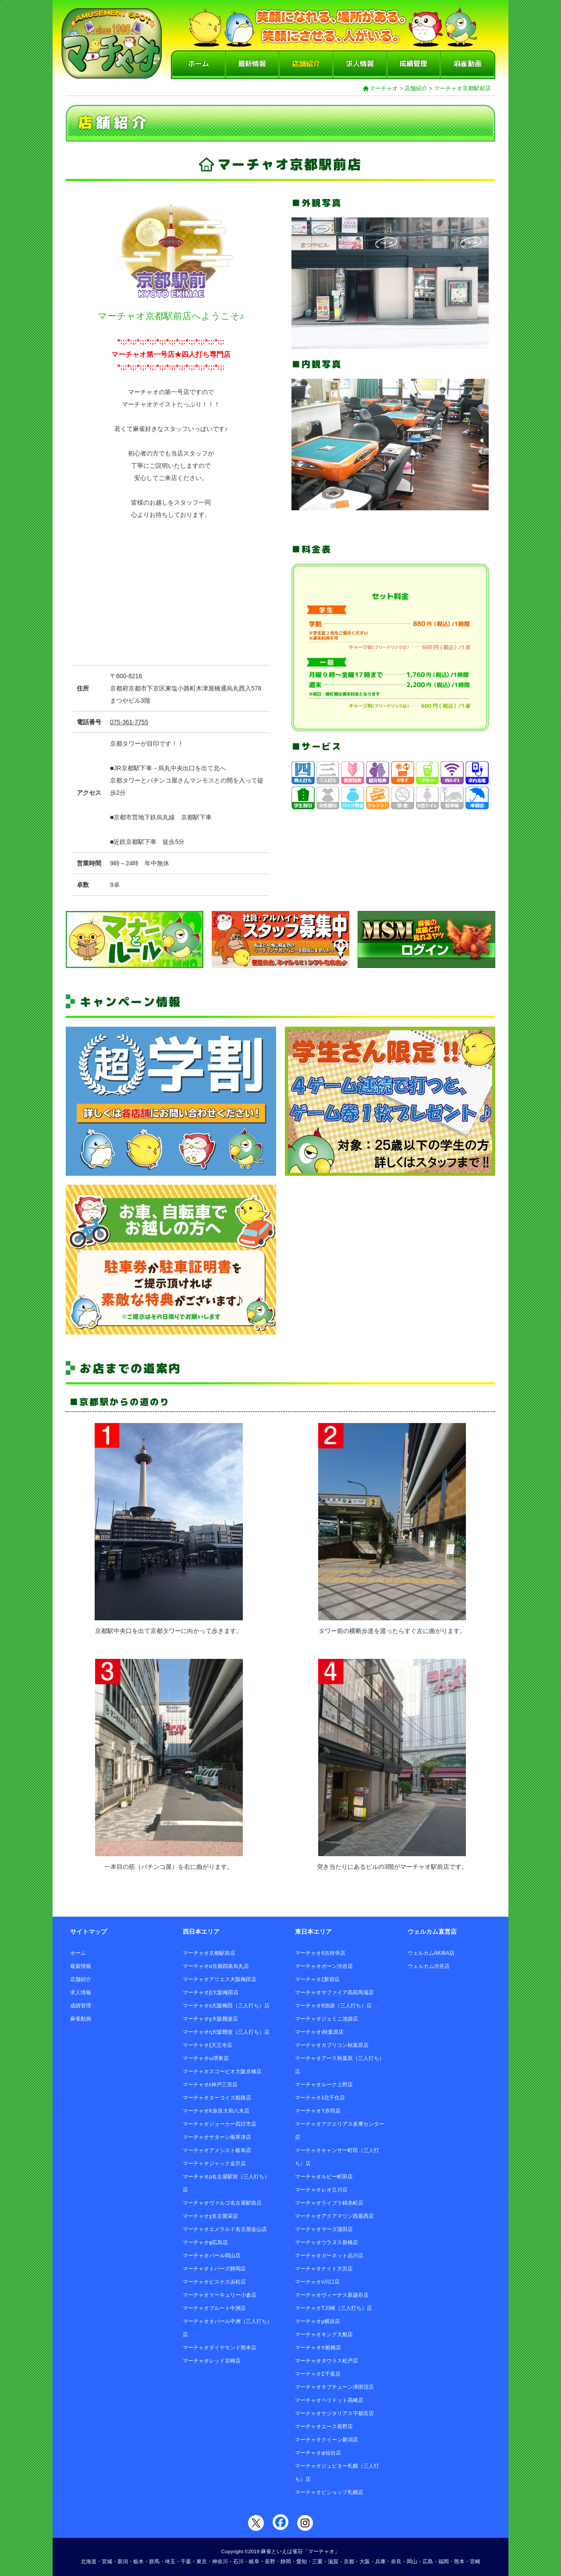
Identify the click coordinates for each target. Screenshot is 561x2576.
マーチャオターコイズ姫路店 (217, 2097)
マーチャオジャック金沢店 (214, 2163)
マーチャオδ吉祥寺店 (320, 1953)
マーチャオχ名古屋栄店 (210, 2216)
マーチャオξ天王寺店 (207, 2045)
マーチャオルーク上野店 (324, 2084)
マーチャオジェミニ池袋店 (326, 2018)
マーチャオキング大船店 (324, 2334)
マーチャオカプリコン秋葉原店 (332, 2045)
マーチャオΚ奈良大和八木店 (216, 2110)
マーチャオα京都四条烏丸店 (216, 1966)
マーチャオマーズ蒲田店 (324, 2229)
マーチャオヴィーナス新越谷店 (332, 2295)
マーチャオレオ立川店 (321, 2189)
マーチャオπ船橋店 (318, 2347)
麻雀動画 (468, 63)
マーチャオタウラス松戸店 (326, 2360)
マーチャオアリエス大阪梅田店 (219, 1979)
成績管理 (413, 63)
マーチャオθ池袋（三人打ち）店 (333, 2005)
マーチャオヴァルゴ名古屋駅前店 (222, 2203)
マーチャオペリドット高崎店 (329, 2400)
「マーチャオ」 (321, 2551)
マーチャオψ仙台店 (318, 2452)
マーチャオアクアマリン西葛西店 (334, 2216)
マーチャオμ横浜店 (317, 2321)
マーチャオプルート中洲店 (214, 2308)
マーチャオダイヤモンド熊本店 (219, 2347)
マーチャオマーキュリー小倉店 (219, 2295)
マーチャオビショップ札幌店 (329, 2492)
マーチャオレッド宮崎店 (212, 2360)
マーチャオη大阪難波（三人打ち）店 (226, 2032)
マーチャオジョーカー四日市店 (219, 2124)
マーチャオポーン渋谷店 (324, 1966)
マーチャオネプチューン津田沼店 (334, 2387)
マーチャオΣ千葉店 (317, 2374)
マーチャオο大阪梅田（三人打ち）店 (226, 2005)
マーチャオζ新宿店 (317, 1979)
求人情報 (360, 63)
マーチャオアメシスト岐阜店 (217, 2150)
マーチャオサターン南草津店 (217, 2137)
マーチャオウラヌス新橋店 (326, 2242)
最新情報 (252, 63)
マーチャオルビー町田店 (324, 2176)
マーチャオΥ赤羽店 (318, 2110)
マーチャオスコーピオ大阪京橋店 (222, 2071)
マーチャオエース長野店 (324, 2426)
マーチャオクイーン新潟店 (326, 2439)
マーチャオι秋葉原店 (319, 2032)
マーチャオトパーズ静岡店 (214, 2268)
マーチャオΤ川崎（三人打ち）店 (333, 2308)
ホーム (198, 63)
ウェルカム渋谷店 (429, 1966)
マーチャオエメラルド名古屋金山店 (225, 2229)
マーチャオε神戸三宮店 (210, 2084)
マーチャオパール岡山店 (212, 2255)
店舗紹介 (306, 63)
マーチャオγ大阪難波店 (210, 2018)
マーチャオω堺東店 (206, 2058)
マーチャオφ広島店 (205, 2242)
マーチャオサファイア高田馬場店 (334, 1992)
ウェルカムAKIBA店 (431, 1953)
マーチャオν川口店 (317, 2281)
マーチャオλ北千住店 (320, 2097)
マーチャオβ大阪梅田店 (210, 1992)
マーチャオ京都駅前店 (462, 88)
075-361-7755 (129, 722)
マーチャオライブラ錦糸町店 (329, 2203)
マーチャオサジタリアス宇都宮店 (334, 2413)
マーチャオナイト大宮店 (324, 2268)
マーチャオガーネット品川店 (329, 2255)
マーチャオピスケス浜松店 (214, 2281)
